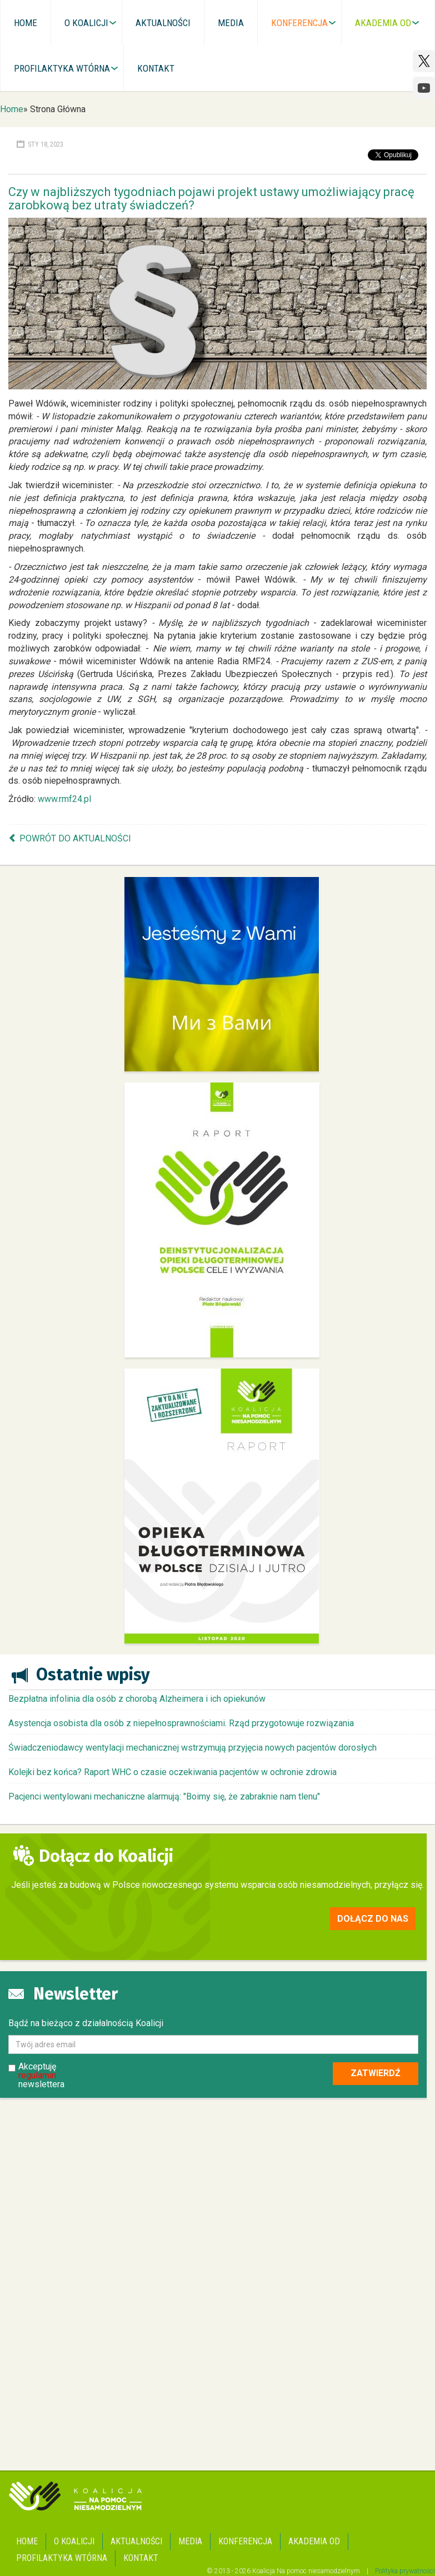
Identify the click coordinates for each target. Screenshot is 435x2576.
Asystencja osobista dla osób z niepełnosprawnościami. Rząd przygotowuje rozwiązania (181, 1723)
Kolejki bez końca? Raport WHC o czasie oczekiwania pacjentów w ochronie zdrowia (172, 1772)
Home (11, 109)
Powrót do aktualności (75, 838)
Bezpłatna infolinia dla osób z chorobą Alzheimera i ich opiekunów (137, 1698)
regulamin (37, 2075)
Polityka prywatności (405, 2571)
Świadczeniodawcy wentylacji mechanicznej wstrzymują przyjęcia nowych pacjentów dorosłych (192, 1747)
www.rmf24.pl (64, 799)
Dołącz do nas (372, 1918)
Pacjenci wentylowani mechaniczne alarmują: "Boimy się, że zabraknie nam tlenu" (164, 1796)
